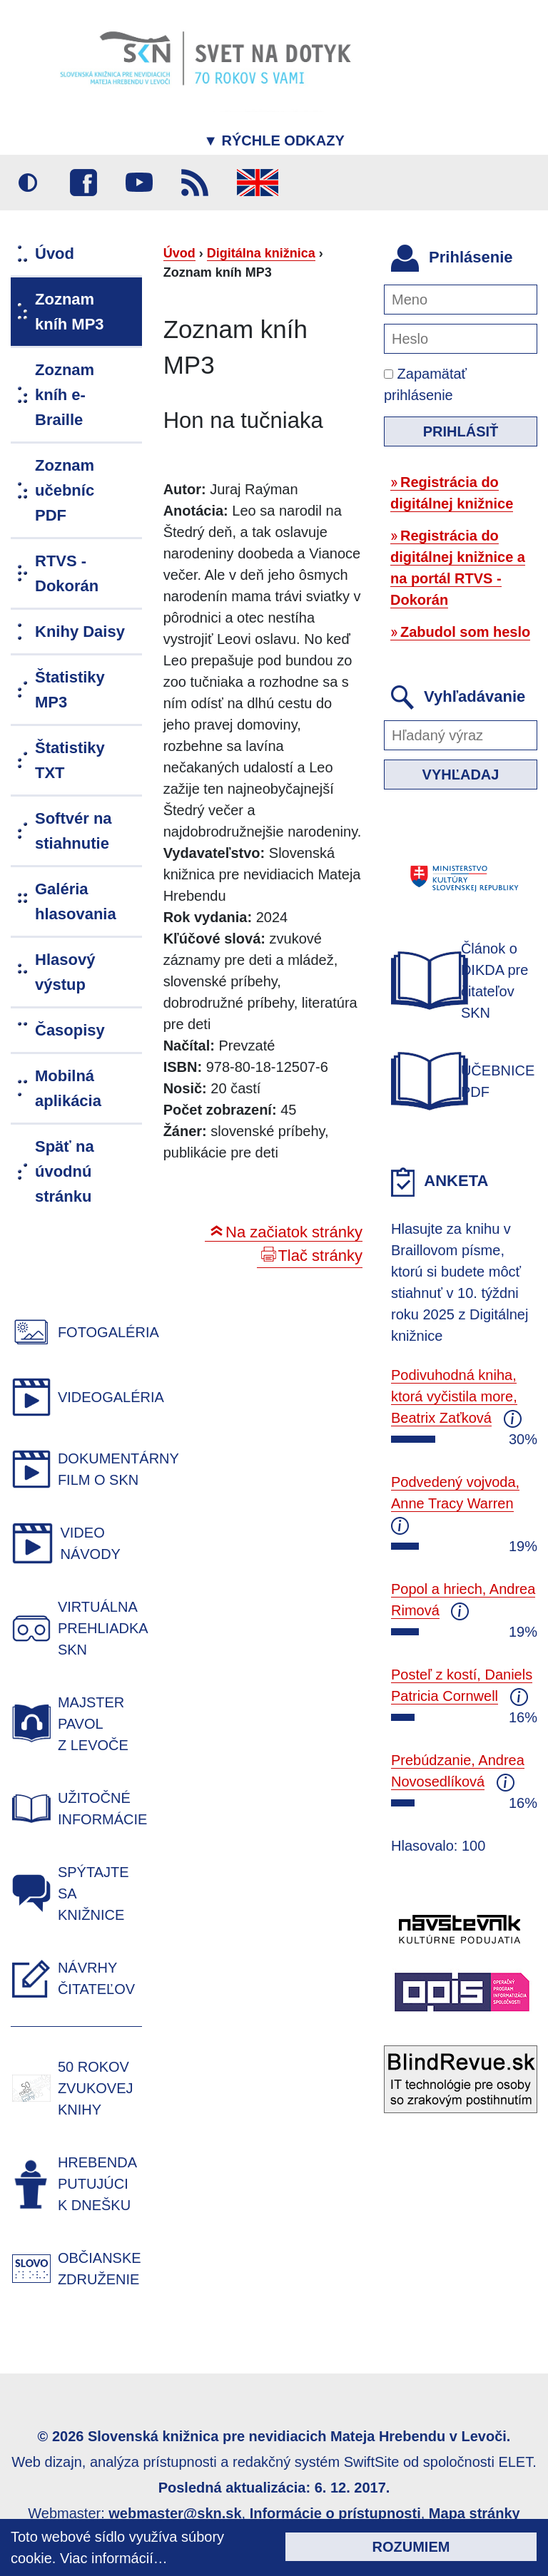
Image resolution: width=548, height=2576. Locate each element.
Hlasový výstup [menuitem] (65, 972)
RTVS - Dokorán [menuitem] (66, 573)
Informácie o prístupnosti (335, 2513)
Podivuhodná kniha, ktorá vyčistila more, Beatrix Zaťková (454, 1396)
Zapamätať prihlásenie (425, 384)
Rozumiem (411, 2547)
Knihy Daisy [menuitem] (80, 631)
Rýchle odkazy (274, 140)
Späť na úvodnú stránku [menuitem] (64, 1171)
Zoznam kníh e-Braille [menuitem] (64, 395)
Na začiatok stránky (293, 1232)
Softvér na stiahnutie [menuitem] (73, 830)
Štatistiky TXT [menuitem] (70, 760)
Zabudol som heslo (465, 632)
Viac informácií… (114, 2558)
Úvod (179, 253)
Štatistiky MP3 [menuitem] (70, 689)
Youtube (139, 182)
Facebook (83, 182)
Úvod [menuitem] (54, 253)
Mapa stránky (474, 2513)
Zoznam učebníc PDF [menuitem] (64, 490)
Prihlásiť (461, 431)
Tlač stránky (320, 1255)
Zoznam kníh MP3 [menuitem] (69, 311)
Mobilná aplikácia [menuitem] (68, 1088)
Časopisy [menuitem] (70, 1030)
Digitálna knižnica (261, 253)
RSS (195, 182)
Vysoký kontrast (28, 182)
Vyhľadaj (460, 774)
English (258, 182)
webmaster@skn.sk (174, 2513)
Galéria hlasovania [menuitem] (75, 901)
